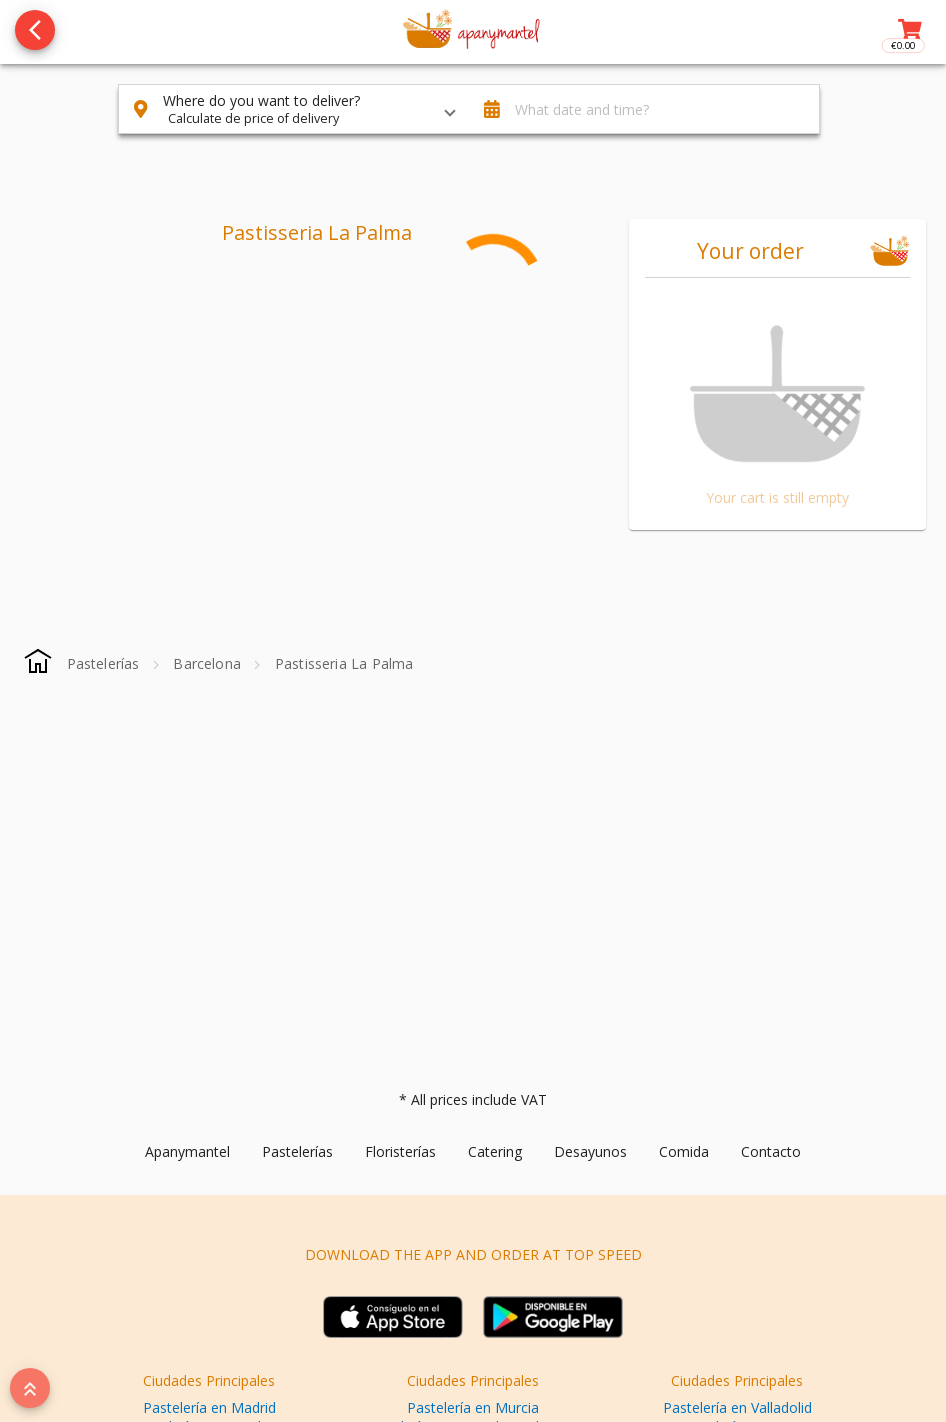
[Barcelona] (207, 663)
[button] (294, 109)
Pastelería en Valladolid (737, 1407)
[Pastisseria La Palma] (344, 663)
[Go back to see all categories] (35, 30)
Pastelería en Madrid (209, 1407)
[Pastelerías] (103, 663)
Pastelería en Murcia (473, 1407)
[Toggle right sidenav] (908, 32)
